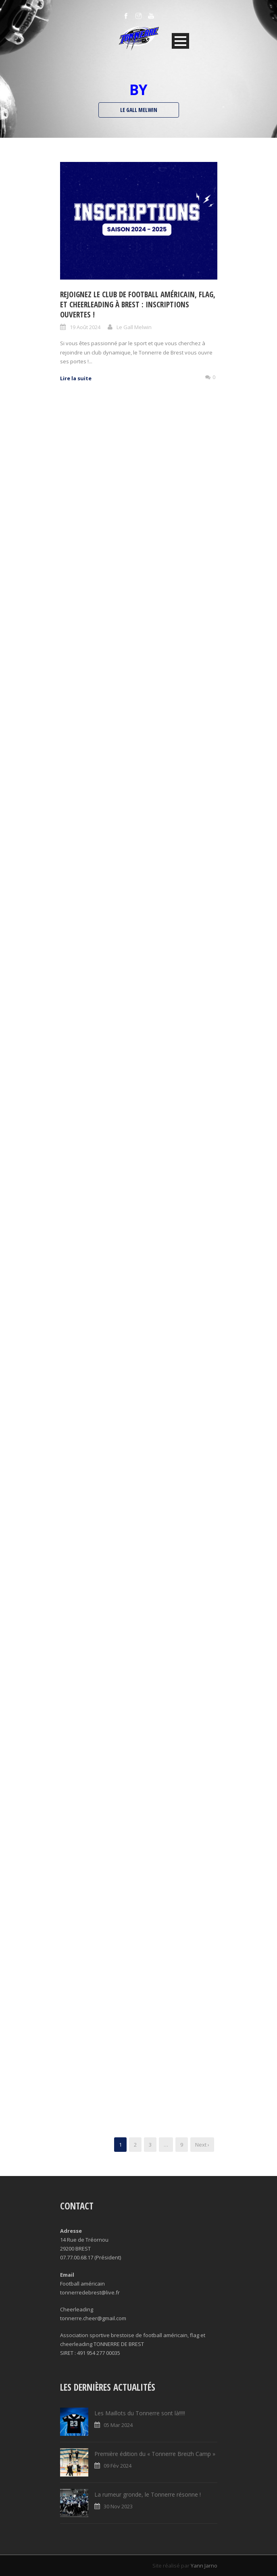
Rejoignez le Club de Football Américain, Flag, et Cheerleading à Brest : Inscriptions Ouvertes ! (137, 304)
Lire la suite (76, 378)
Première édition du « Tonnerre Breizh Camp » (154, 2454)
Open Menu (180, 41)
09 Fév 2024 (117, 2465)
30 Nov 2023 (118, 2506)
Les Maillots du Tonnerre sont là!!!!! (139, 2413)
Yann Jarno (204, 2565)
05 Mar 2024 (118, 2425)
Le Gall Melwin (134, 327)
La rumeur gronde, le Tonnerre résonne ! (147, 2494)
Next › (202, 2144)
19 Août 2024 (85, 327)
